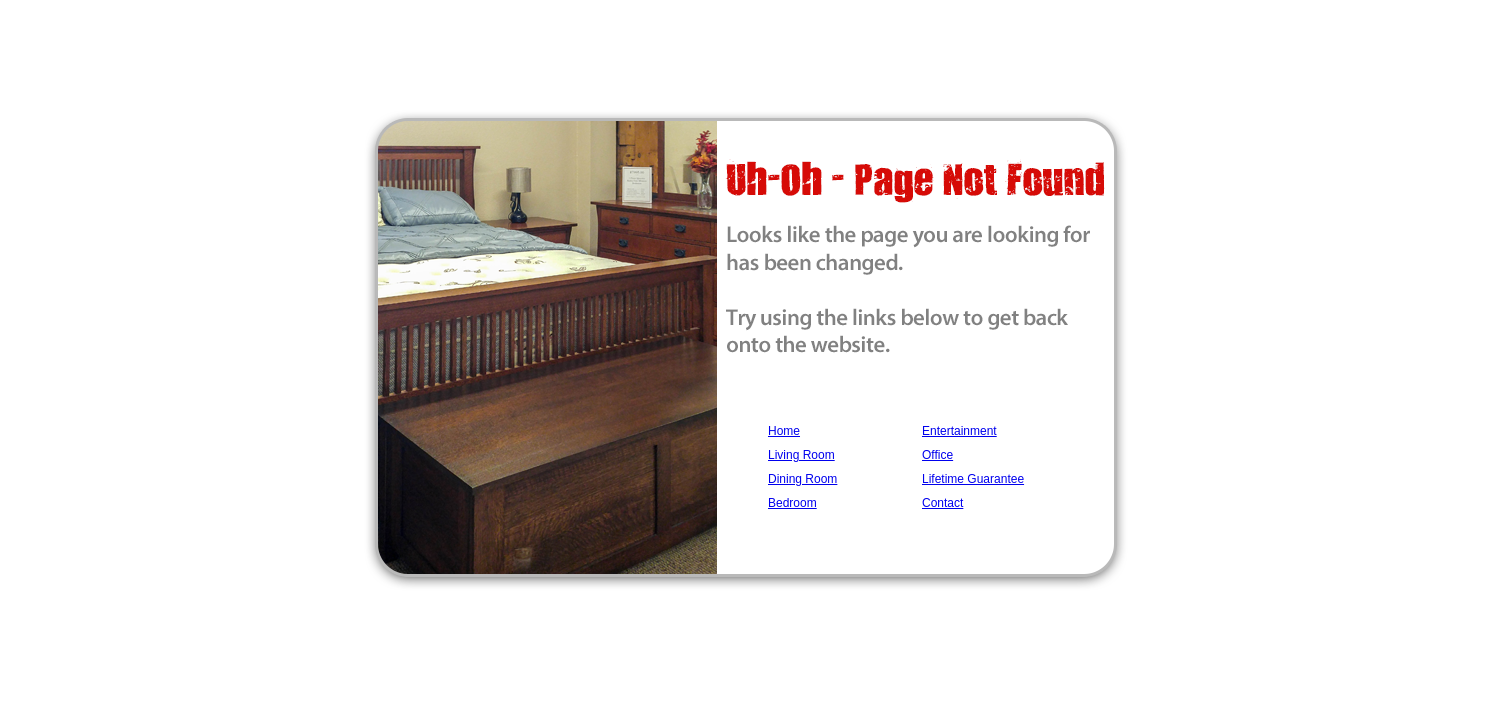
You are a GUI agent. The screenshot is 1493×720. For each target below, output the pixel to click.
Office (937, 455)
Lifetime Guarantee (973, 479)
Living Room (801, 455)
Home (784, 431)
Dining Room (802, 479)
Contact (942, 503)
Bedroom (792, 503)
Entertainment (959, 431)
